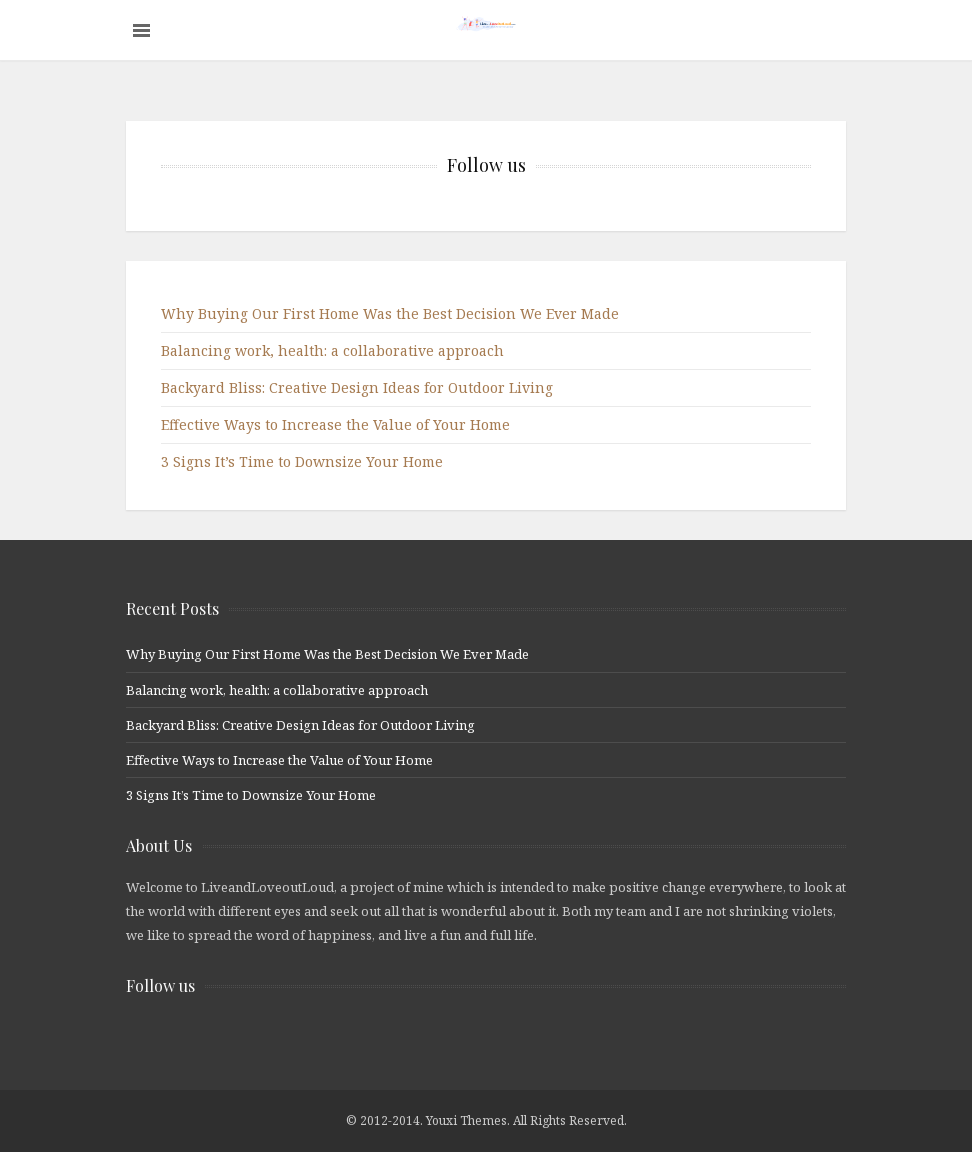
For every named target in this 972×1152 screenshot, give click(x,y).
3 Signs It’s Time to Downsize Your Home (302, 461)
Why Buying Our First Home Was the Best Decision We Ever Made (390, 313)
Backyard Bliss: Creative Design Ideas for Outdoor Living (357, 387)
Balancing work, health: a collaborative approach (332, 350)
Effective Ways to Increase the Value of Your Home (335, 424)
